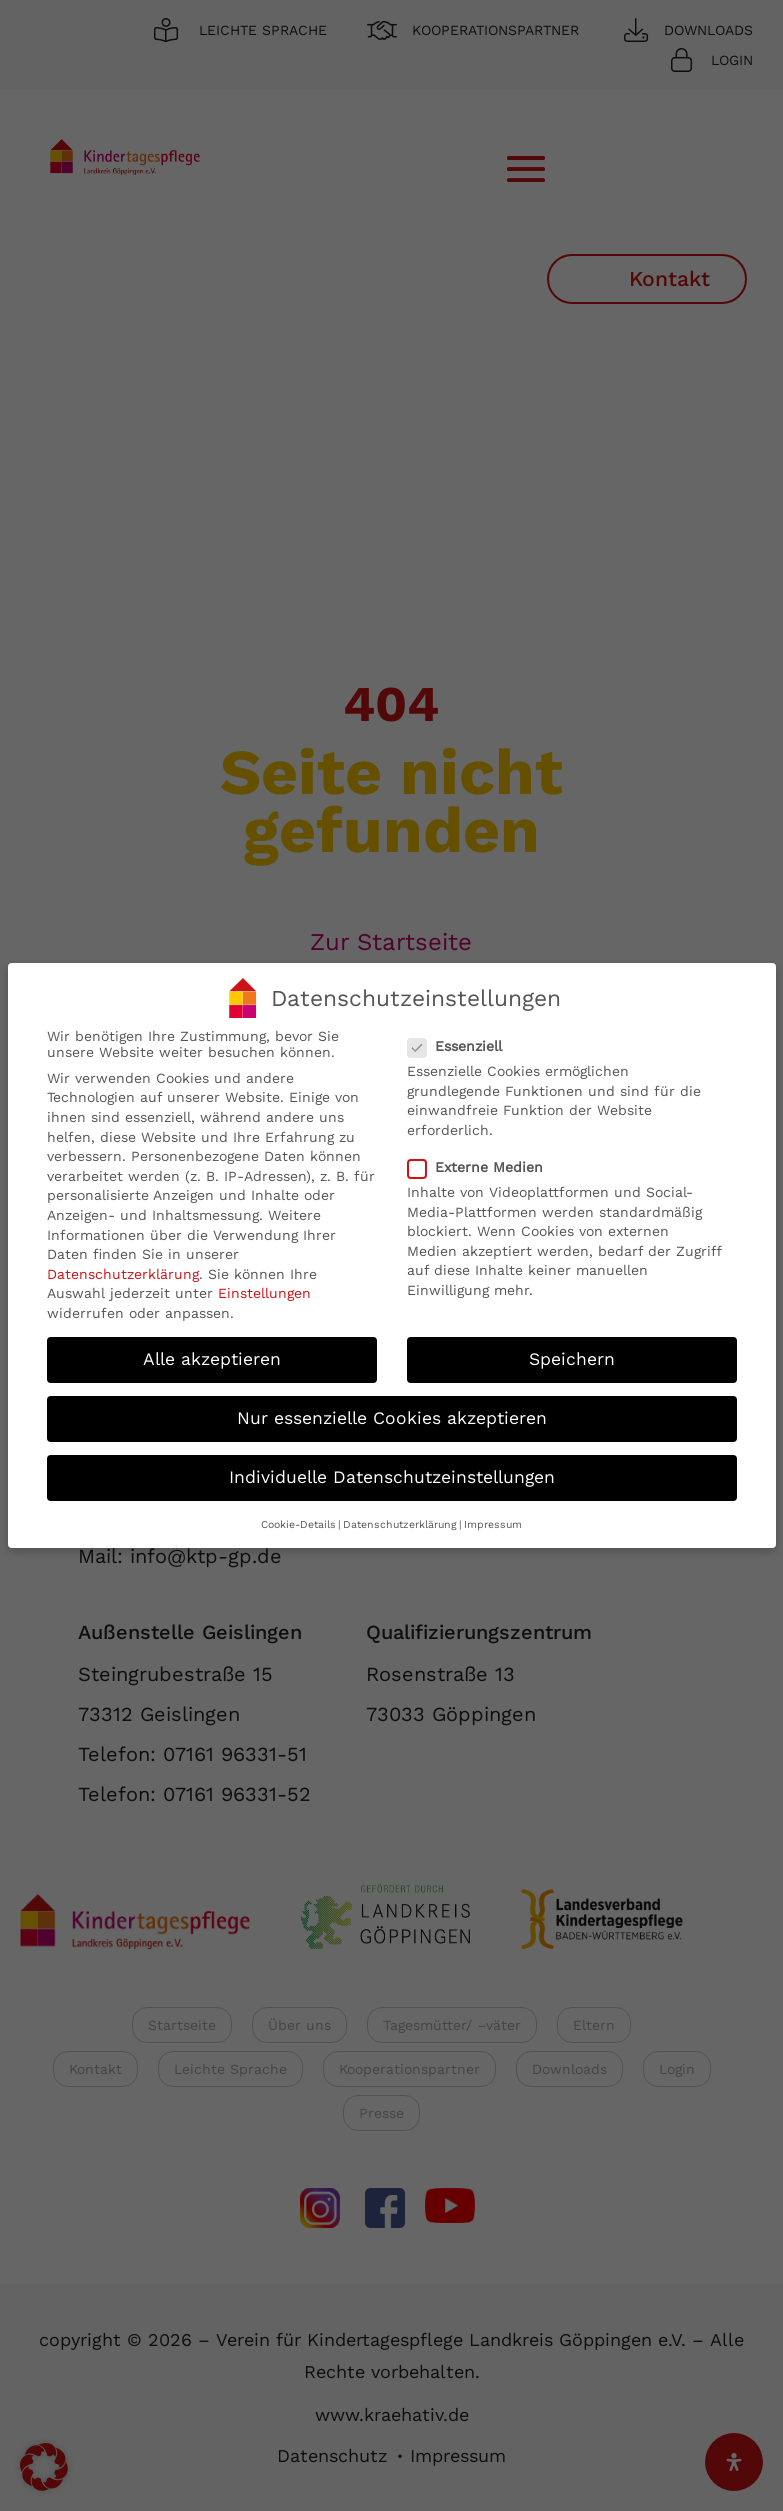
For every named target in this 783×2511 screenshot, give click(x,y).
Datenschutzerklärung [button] (400, 1523)
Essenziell (463, 1045)
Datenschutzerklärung (123, 1273)
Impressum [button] (493, 1523)
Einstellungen (264, 1293)
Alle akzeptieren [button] (212, 1358)
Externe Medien (483, 1166)
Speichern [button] (572, 1358)
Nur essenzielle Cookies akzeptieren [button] (392, 1417)
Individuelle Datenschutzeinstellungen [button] (392, 1476)
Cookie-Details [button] (298, 1523)
